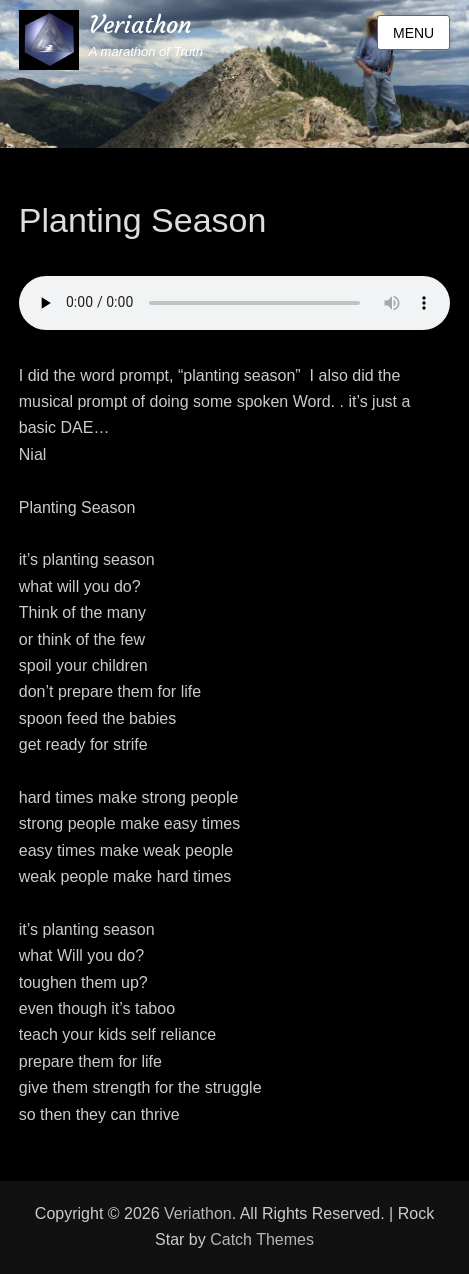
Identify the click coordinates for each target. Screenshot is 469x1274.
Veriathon (140, 25)
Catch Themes (262, 1239)
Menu (413, 33)
